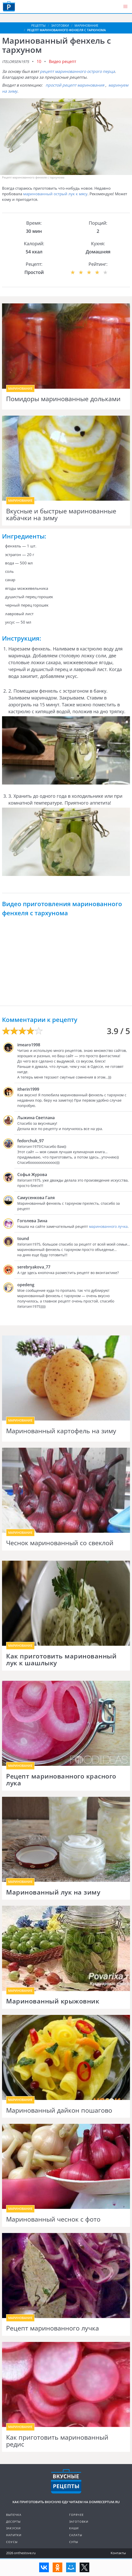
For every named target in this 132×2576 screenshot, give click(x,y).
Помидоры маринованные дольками (63, 398)
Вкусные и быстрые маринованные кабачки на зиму (61, 514)
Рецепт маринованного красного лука (61, 1780)
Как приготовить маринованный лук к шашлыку (61, 1660)
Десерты (13, 2521)
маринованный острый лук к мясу (55, 193)
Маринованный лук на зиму (53, 1892)
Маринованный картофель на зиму (61, 1430)
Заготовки (79, 2521)
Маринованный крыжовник (52, 2001)
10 (39, 61)
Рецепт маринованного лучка (52, 2328)
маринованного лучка (108, 1226)
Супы (73, 2542)
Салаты (75, 2535)
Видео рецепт (62, 61)
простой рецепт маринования (75, 85)
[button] (125, 6)
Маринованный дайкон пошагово (59, 2110)
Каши (74, 2528)
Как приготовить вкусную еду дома (9, 6)
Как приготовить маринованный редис (57, 2441)
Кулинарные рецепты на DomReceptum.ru (66, 2481)
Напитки (13, 2535)
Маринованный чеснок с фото (53, 2219)
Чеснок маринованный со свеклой (59, 1542)
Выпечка (13, 2515)
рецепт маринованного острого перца (77, 71)
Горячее (76, 2515)
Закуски (13, 2528)
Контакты (118, 2553)
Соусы (12, 2542)
